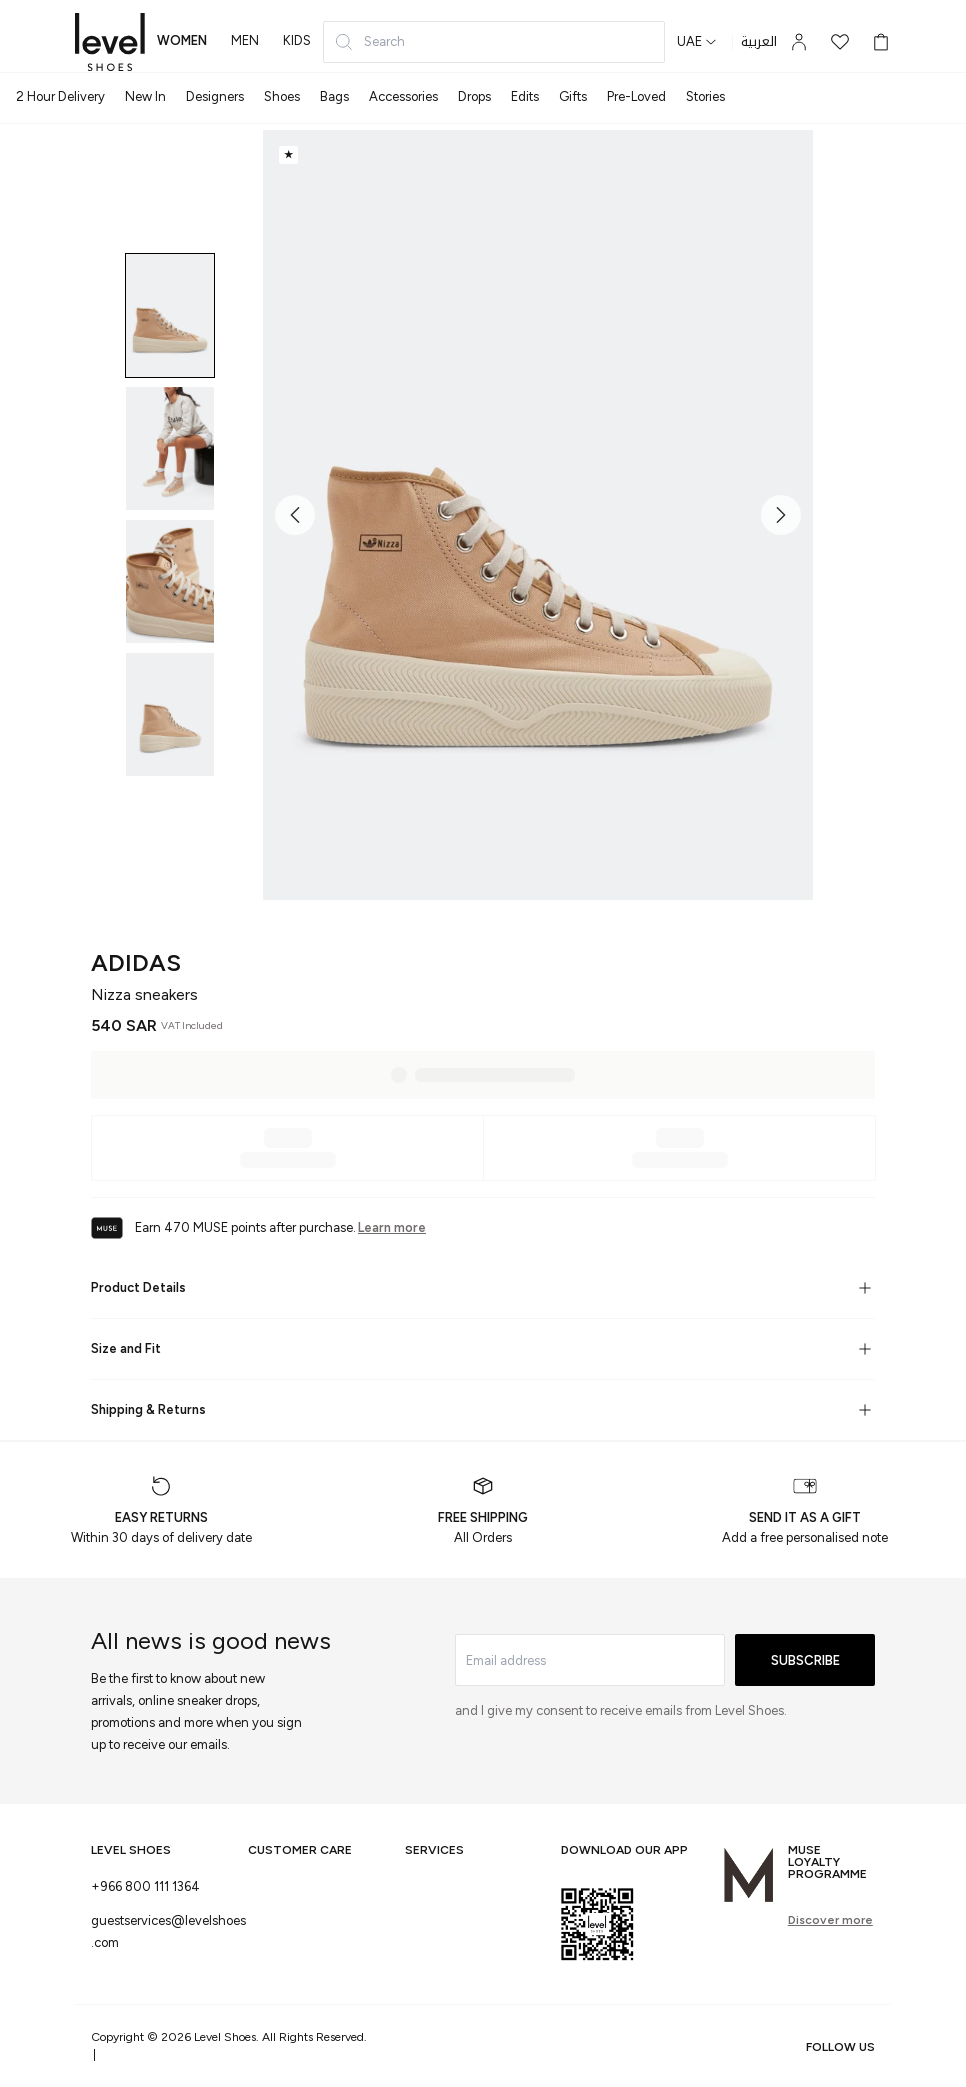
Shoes (282, 96)
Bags (334, 96)
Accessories (403, 96)
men (245, 40)
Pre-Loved (636, 96)
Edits (525, 96)
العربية (759, 42)
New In (145, 96)
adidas (136, 962)
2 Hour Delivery (60, 96)
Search (369, 42)
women (182, 40)
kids (297, 40)
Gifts (573, 96)
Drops (474, 96)
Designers (215, 96)
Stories (705, 96)
